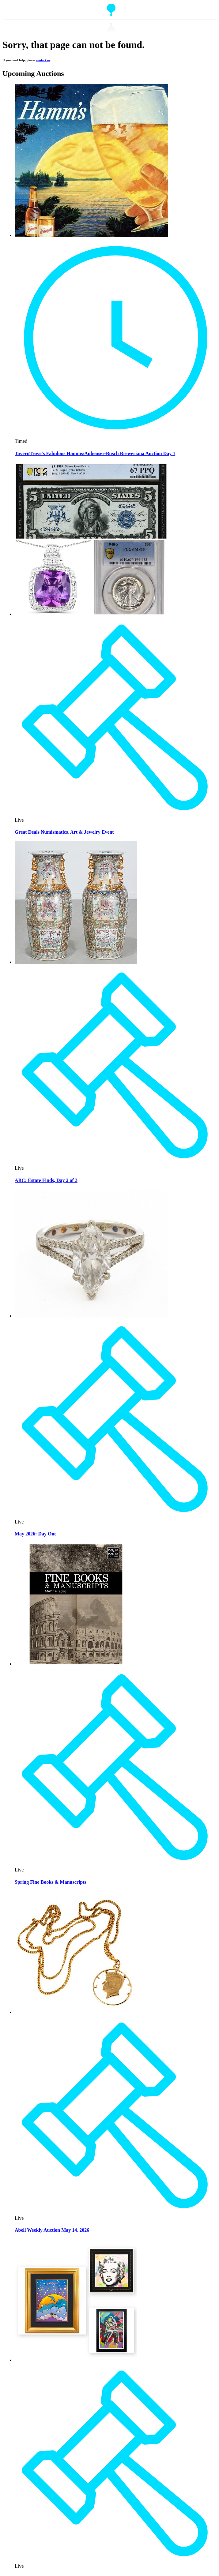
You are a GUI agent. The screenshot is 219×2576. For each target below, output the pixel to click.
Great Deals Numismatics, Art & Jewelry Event (64, 832)
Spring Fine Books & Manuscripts (50, 1882)
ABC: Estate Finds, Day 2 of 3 (46, 1180)
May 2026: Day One (35, 1533)
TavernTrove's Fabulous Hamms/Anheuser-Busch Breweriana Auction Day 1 (95, 453)
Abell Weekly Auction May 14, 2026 (52, 2230)
